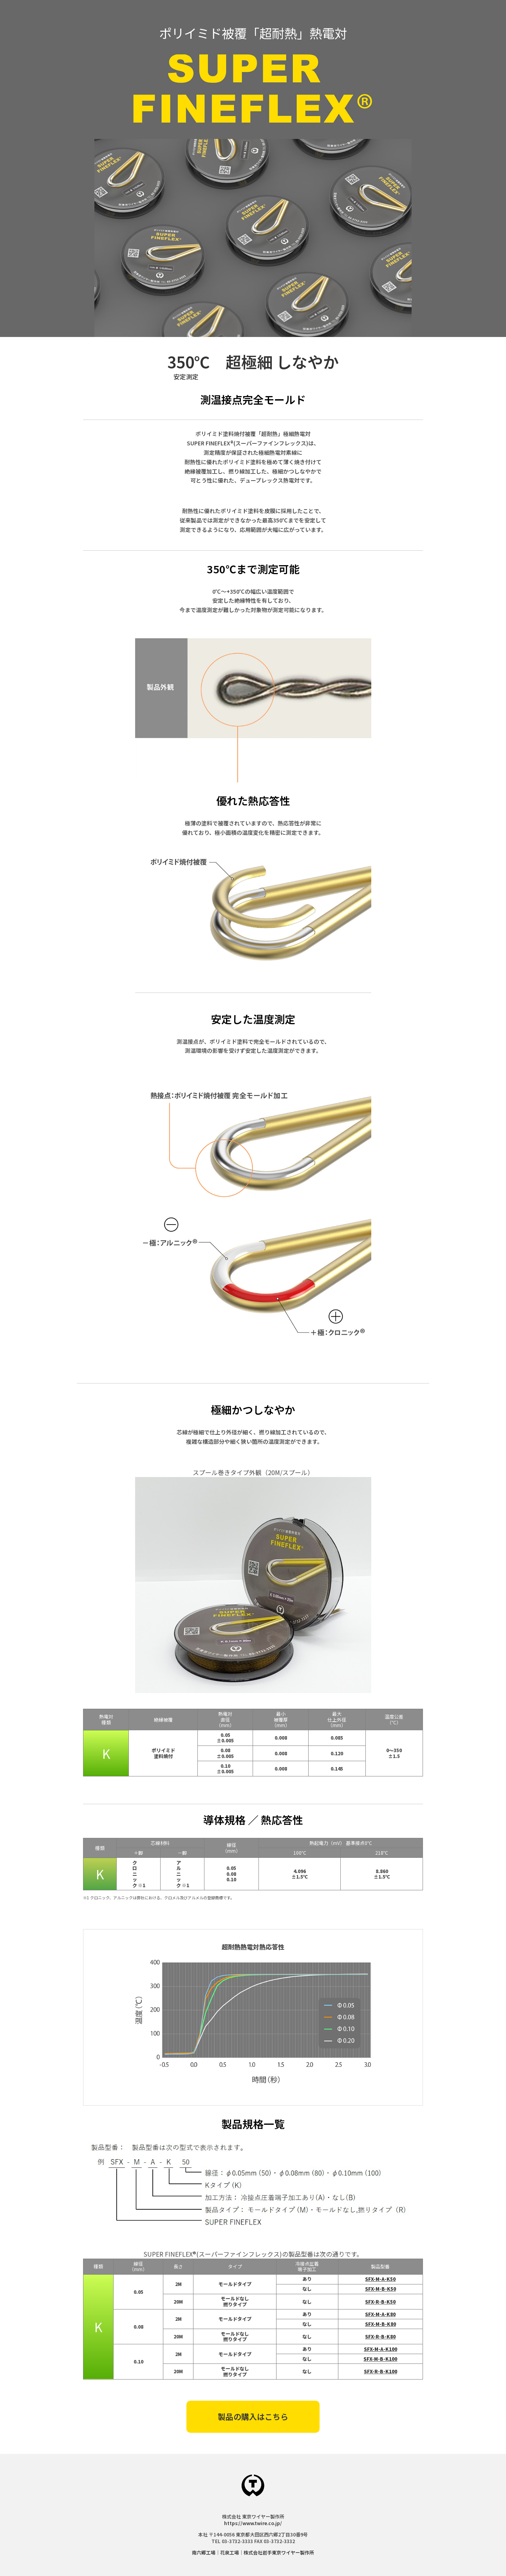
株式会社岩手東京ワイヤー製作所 (279, 2552)
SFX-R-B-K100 (380, 2371)
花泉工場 (229, 2552)
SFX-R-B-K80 (380, 2336)
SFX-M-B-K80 (380, 2323)
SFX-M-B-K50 (380, 2288)
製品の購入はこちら (253, 2416)
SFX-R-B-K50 (380, 2301)
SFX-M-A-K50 (380, 2278)
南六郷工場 (203, 2552)
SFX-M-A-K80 (380, 2314)
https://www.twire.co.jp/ (253, 2523)
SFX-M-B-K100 (380, 2358)
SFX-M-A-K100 (380, 2348)
